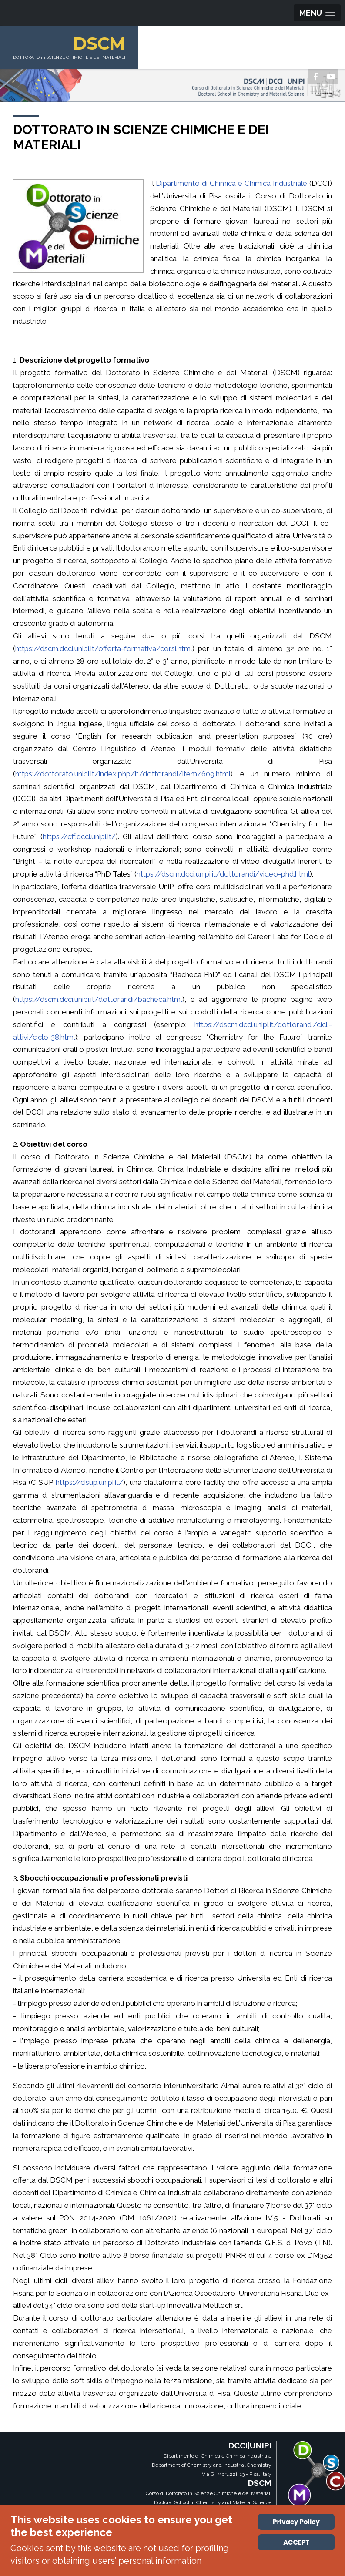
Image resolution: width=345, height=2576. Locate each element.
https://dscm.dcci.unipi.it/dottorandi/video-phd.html (223, 874)
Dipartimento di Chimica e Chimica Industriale (231, 183)
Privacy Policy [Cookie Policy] (296, 2521)
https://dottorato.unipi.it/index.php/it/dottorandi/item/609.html (123, 773)
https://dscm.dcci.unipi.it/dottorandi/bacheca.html (98, 999)
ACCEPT (296, 2542)
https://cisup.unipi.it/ (89, 1482)
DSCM (106, 43)
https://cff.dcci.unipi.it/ (79, 836)
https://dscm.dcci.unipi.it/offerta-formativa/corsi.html (103, 648)
